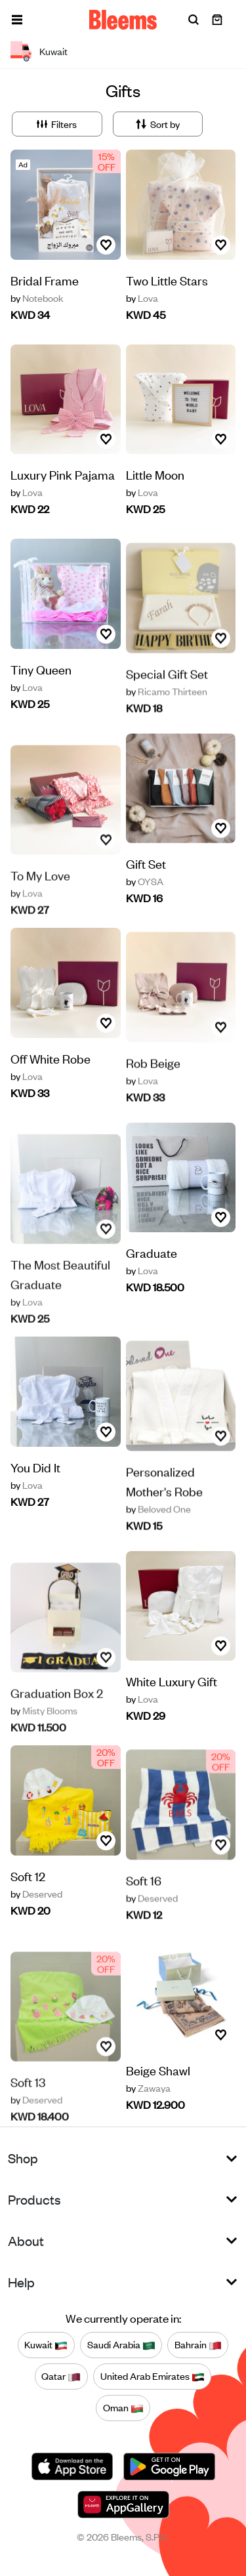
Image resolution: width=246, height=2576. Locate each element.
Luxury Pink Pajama (62, 474)
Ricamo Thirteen (166, 726)
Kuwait (46, 2345)
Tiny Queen (41, 696)
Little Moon (155, 474)
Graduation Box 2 (56, 1723)
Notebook (37, 298)
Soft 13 (27, 2112)
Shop (23, 2158)
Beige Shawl (158, 2072)
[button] (17, 19)
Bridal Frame (44, 280)
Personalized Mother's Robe (164, 1516)
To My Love (40, 906)
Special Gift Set (167, 708)
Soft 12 (27, 1903)
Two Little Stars (167, 280)
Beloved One (158, 1544)
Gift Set (146, 865)
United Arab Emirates (152, 2376)
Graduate (151, 1254)
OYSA (144, 883)
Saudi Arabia (121, 2345)
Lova (142, 298)
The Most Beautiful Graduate (60, 1305)
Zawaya (148, 2090)
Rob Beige (153, 1097)
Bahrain (198, 2345)
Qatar (61, 2376)
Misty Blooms (43, 1741)
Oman (123, 2408)
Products (34, 2199)
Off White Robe (50, 1085)
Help (21, 2282)
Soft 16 (143, 1915)
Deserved (36, 1921)
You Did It (35, 1494)
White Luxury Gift (171, 1682)
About (26, 2240)
